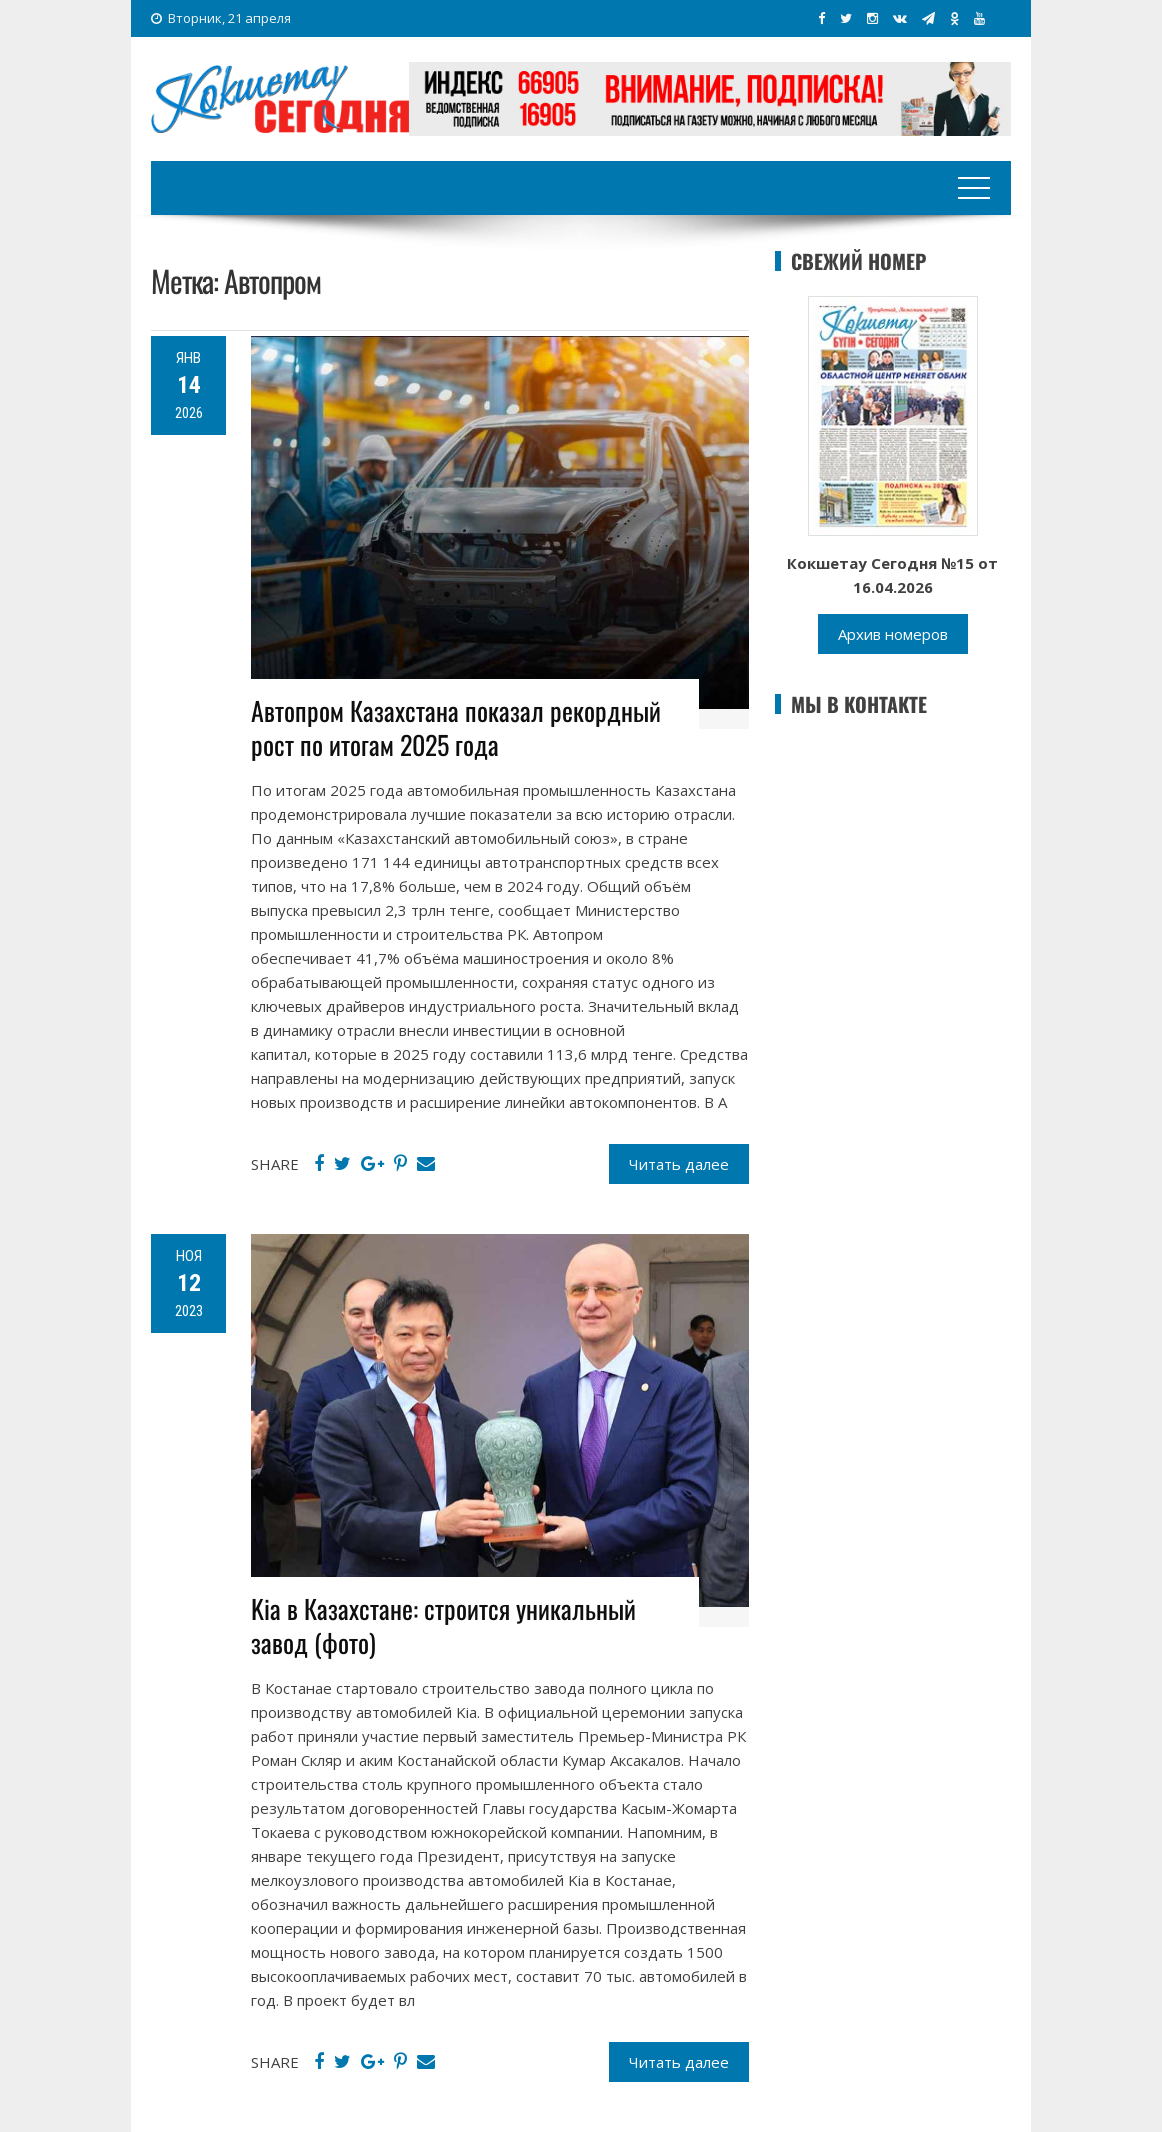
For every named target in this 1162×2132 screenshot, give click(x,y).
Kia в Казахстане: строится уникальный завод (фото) (443, 1625)
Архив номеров (893, 634)
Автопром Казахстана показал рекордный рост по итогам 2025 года (456, 727)
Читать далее (679, 1164)
